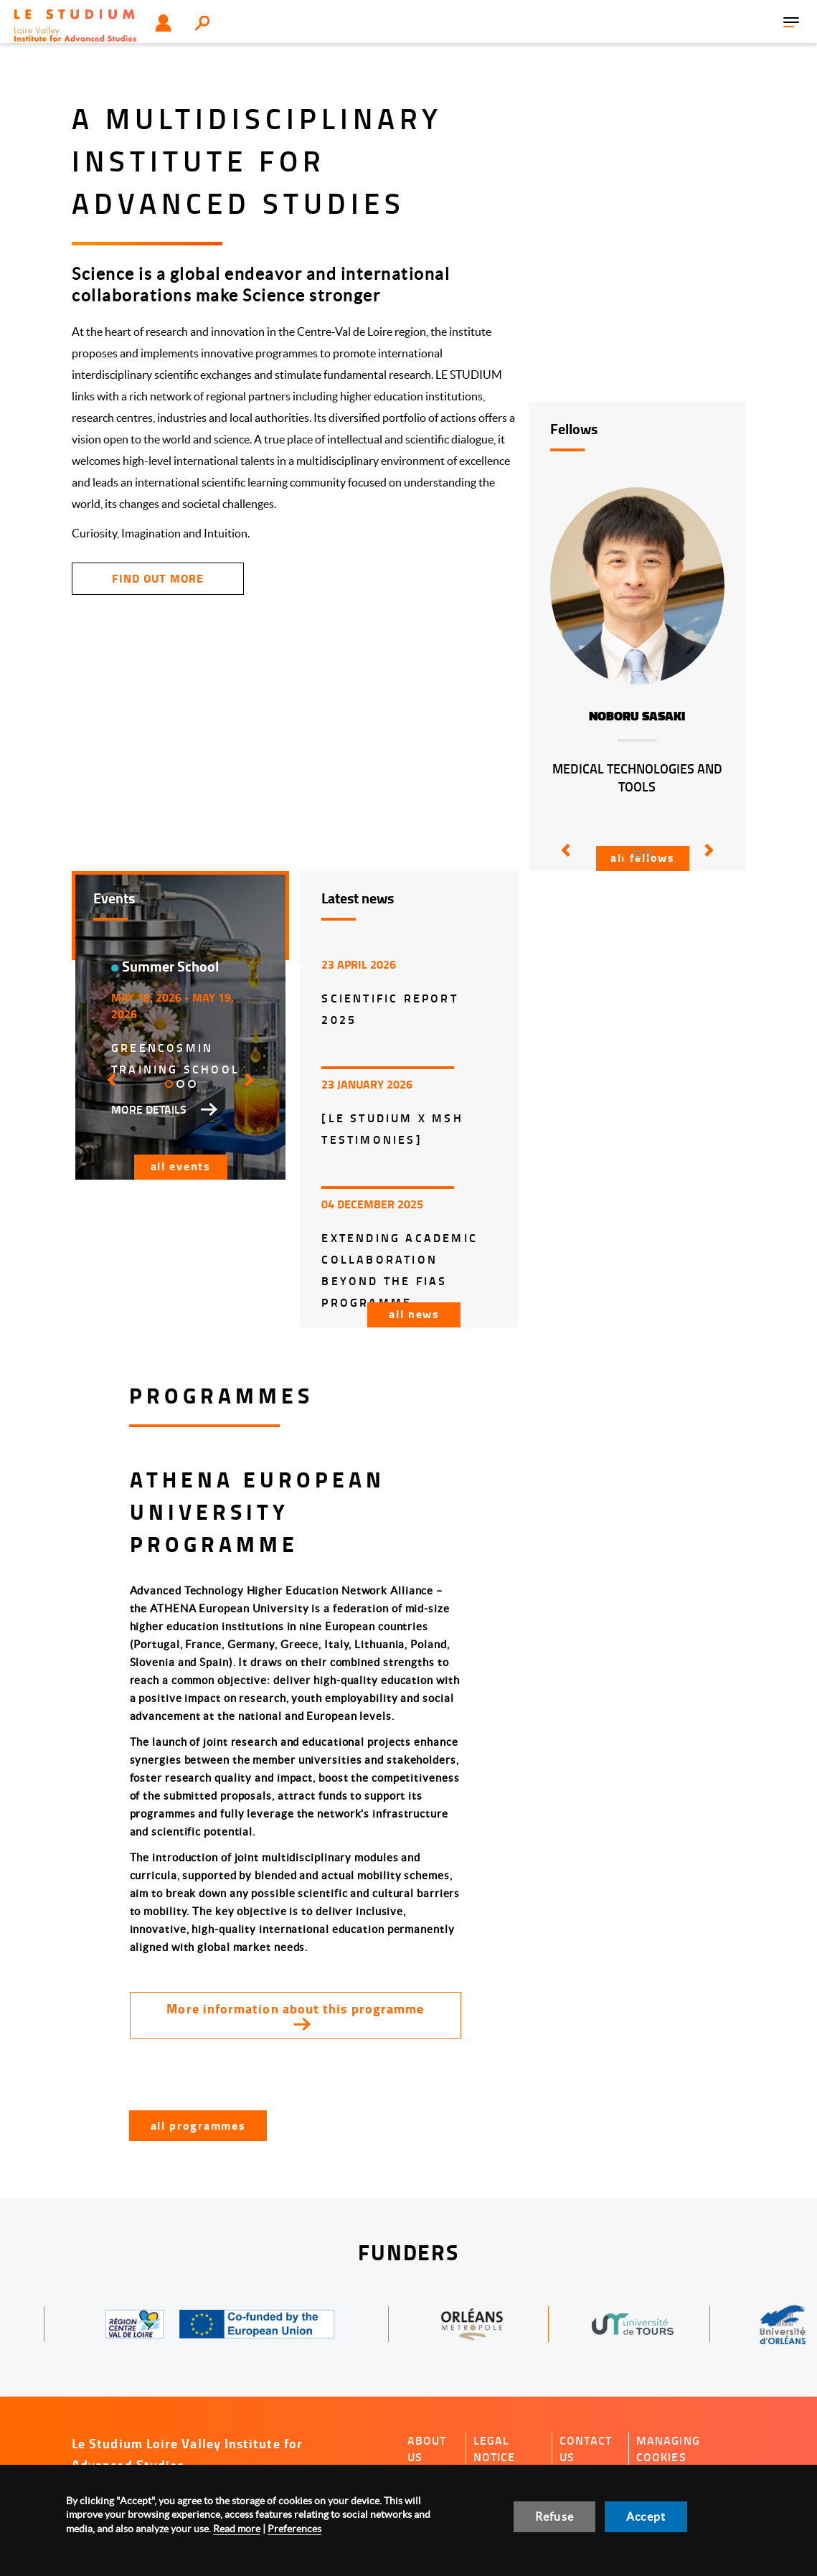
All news (414, 1313)
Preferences (294, 2528)
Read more (236, 2528)
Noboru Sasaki (637, 716)
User (163, 23)
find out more (157, 578)
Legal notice (494, 2448)
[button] (563, 860)
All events (181, 1165)
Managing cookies (668, 2448)
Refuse (554, 2516)
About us (427, 2448)
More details (148, 1109)
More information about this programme (295, 2008)
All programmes (198, 2125)
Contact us (585, 2448)
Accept (646, 2516)
